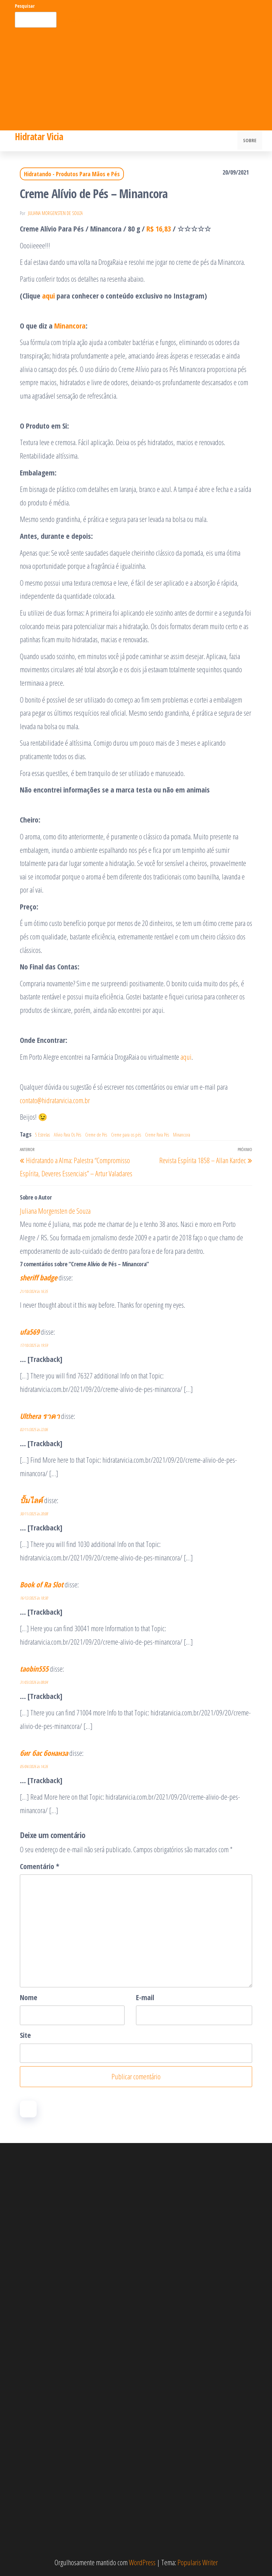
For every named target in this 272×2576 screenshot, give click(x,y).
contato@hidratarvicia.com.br (55, 1100)
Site (25, 2035)
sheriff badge (38, 1277)
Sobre (250, 140)
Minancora (70, 325)
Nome (28, 1997)
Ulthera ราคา (40, 1416)
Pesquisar (25, 6)
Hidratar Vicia (39, 136)
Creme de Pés (96, 1134)
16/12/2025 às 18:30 (34, 1598)
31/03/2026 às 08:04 (34, 1682)
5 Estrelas (42, 1134)
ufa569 (29, 1332)
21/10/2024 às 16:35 (34, 1291)
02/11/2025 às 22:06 (34, 1429)
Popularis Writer (197, 2562)
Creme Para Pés (157, 1134)
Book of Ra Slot (41, 1584)
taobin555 (34, 1669)
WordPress (142, 2562)
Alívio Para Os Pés (67, 1134)
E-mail (145, 1997)
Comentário (39, 1866)
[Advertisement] (136, 78)
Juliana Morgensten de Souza (55, 213)
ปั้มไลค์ (31, 1500)
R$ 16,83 (158, 228)
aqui (186, 1057)
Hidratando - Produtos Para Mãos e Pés (72, 174)
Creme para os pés (126, 1134)
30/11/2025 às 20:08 (34, 1514)
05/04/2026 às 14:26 (34, 1766)
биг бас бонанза (44, 1753)
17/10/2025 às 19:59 (34, 1345)
